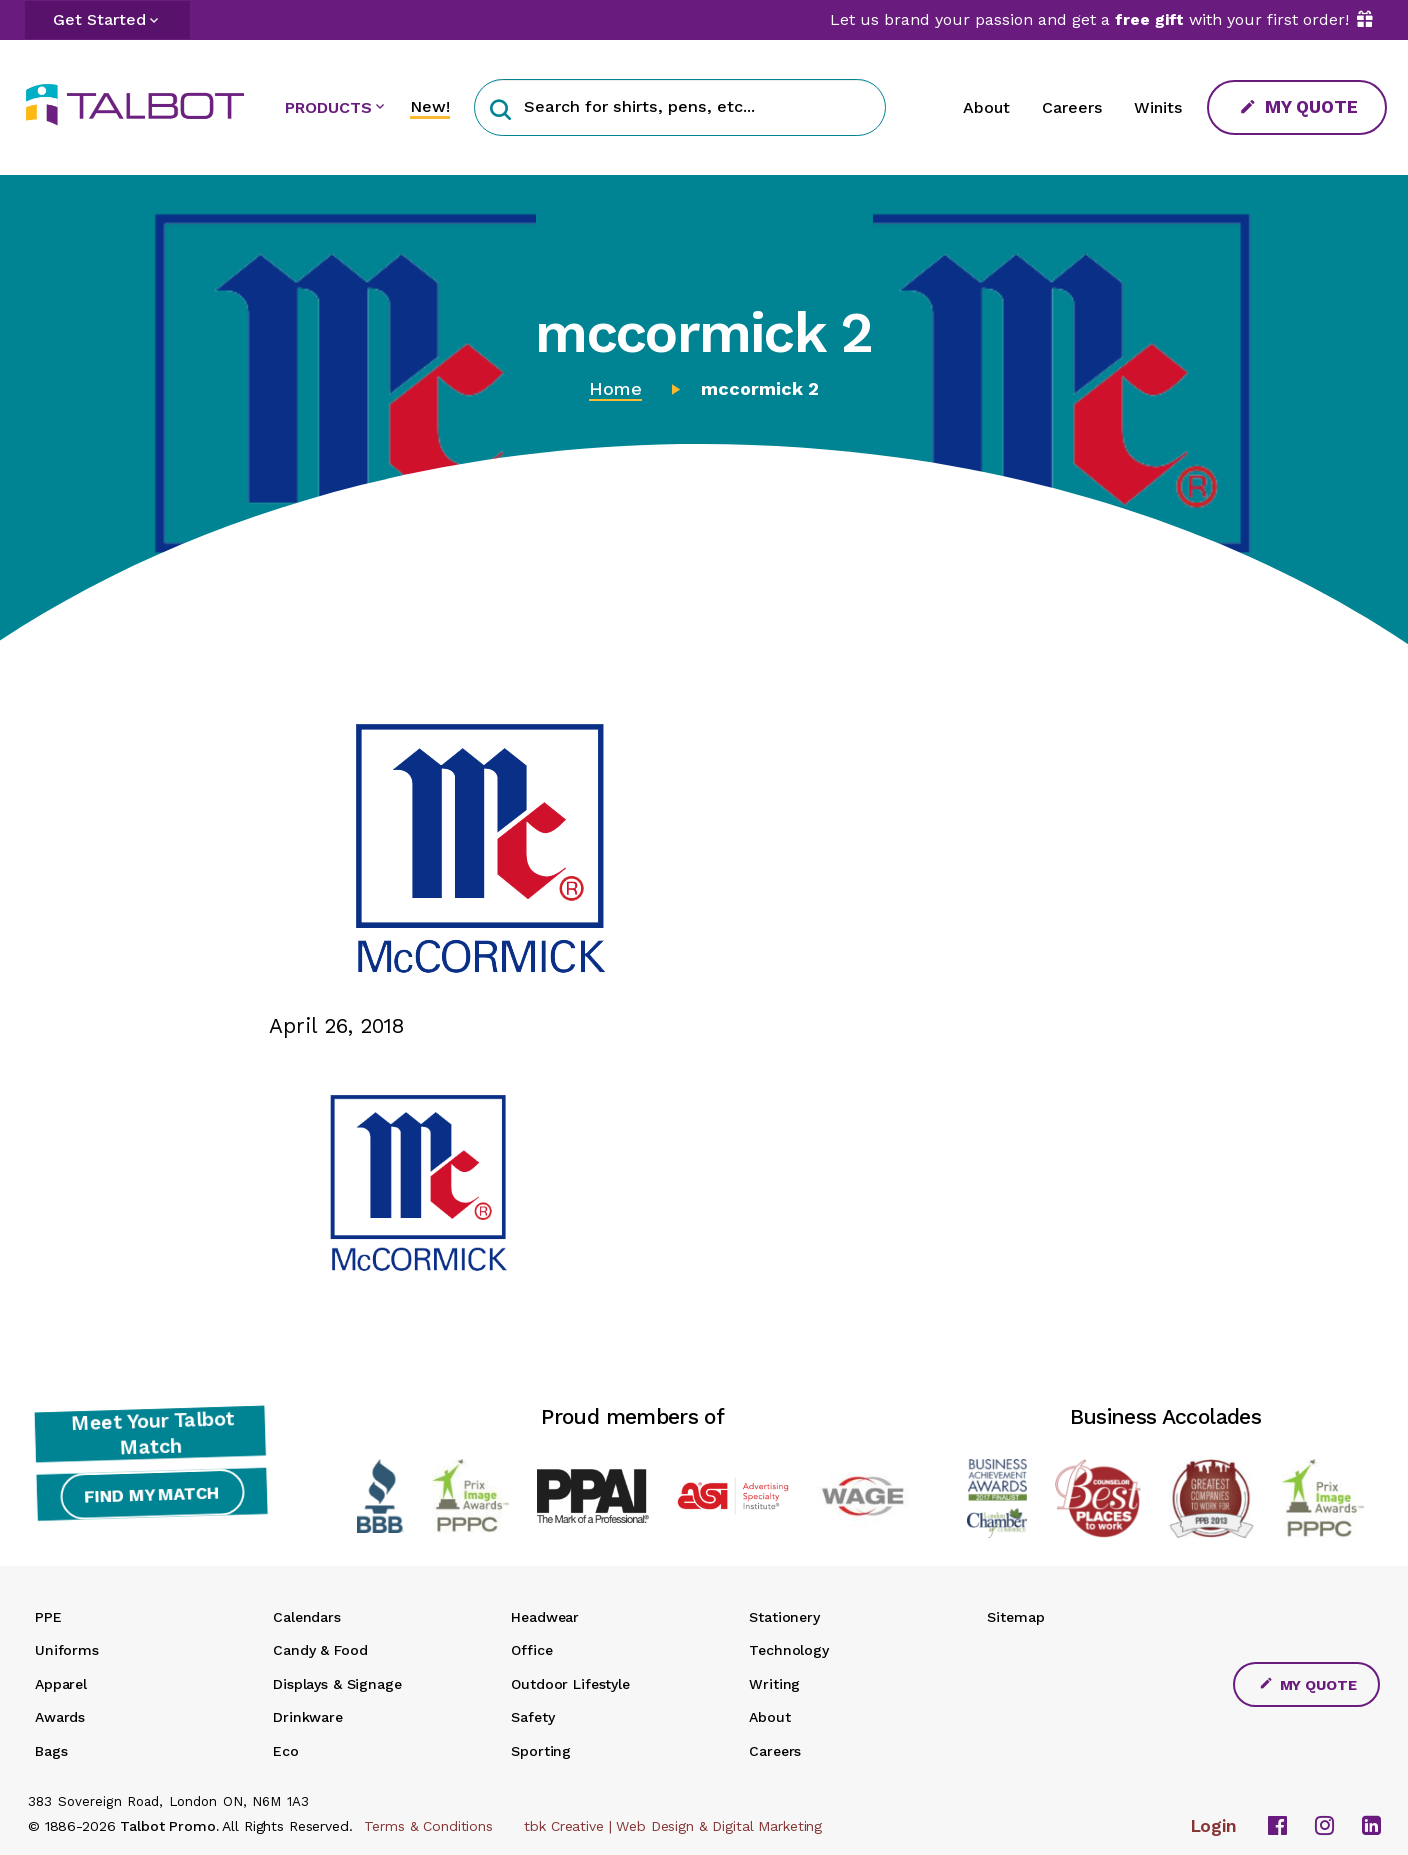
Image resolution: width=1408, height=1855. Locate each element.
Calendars (307, 1617)
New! (430, 106)
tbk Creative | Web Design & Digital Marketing (673, 1826)
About (986, 107)
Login (1214, 1826)
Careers (1072, 107)
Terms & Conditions (428, 1826)
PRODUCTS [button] (328, 107)
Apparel (61, 1684)
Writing (774, 1684)
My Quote (1299, 106)
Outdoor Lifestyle (570, 1684)
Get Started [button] (99, 19)
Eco (286, 1751)
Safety (532, 1717)
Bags (51, 1751)
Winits (1158, 107)
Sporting (541, 1751)
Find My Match (150, 1499)
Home (615, 388)
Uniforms (67, 1650)
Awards (60, 1717)
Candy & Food (320, 1650)
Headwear (545, 1617)
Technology (789, 1650)
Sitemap (1015, 1617)
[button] (500, 107)
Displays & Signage (337, 1684)
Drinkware (308, 1717)
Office (531, 1650)
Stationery (784, 1617)
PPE (48, 1617)
